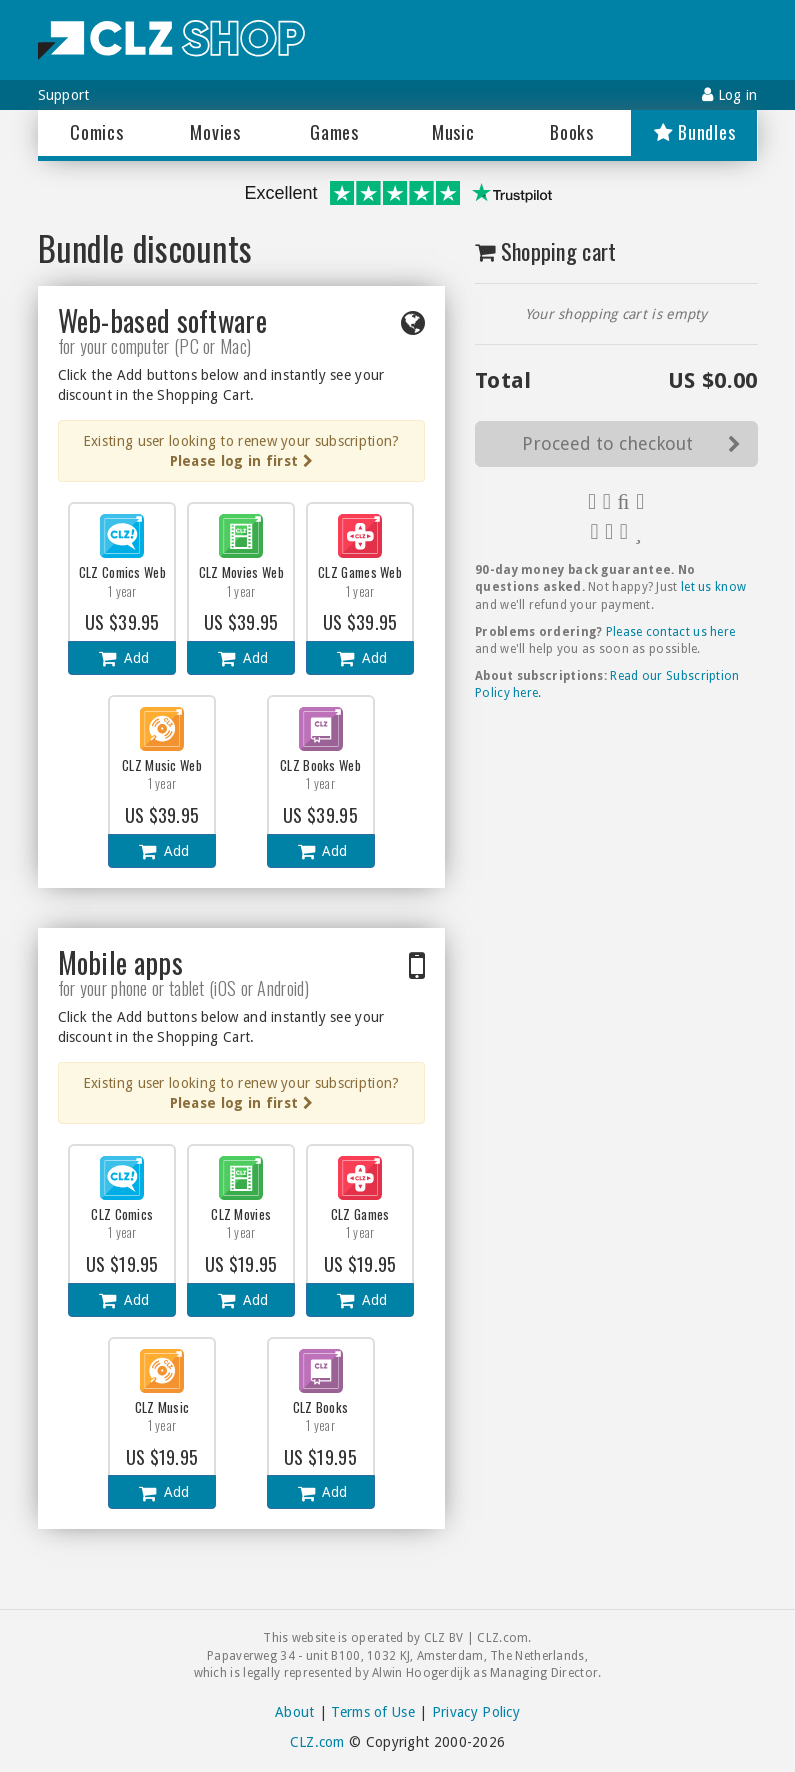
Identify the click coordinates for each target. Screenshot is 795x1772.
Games (334, 132)
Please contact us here (671, 632)
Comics (97, 132)
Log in (729, 94)
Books (572, 132)
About (295, 1712)
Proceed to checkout (631, 443)
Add (122, 658)
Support (64, 95)
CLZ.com (317, 1742)
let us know (713, 587)
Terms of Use (373, 1712)
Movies (215, 132)
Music (453, 132)
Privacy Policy (476, 1712)
